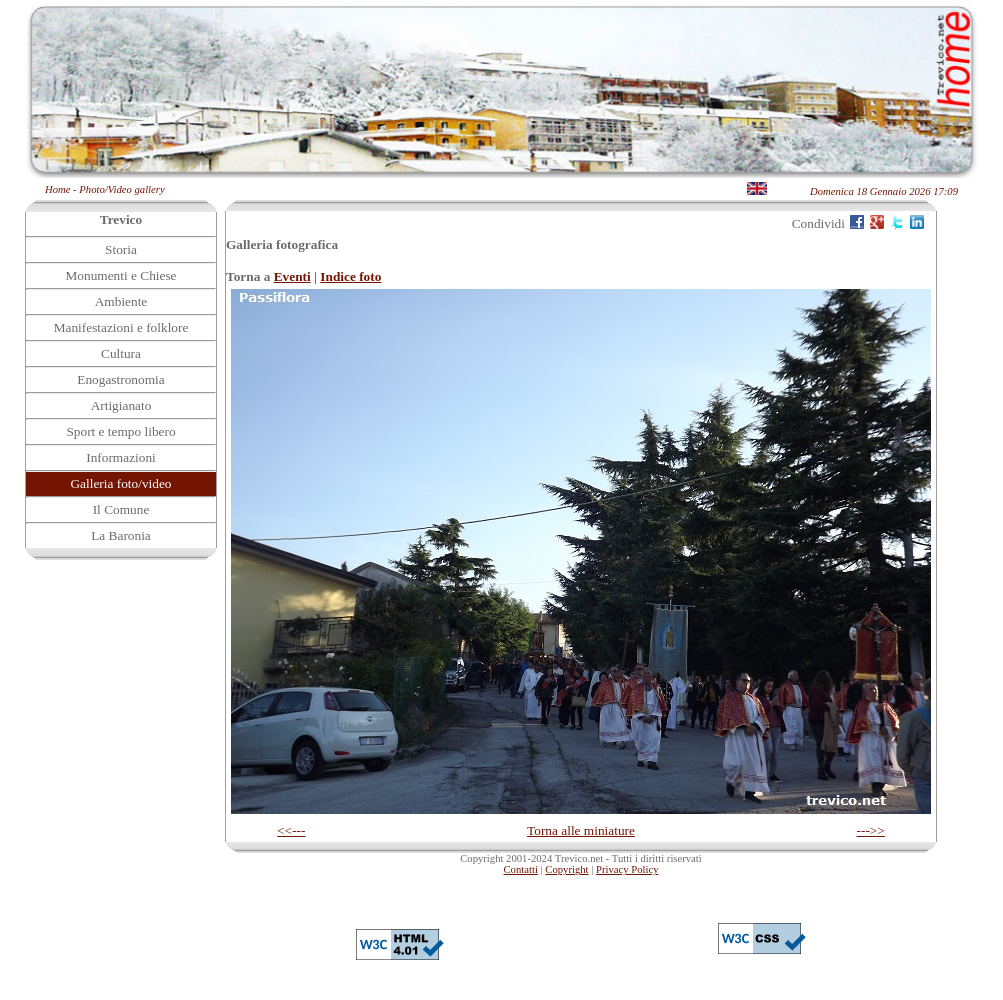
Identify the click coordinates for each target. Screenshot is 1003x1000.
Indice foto (350, 276)
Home (57, 189)
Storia (121, 249)
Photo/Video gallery (121, 189)
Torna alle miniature (581, 830)
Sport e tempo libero (120, 431)
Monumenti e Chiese (120, 275)
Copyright (566, 869)
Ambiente (121, 301)
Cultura (121, 353)
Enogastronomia (120, 379)
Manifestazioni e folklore (121, 327)
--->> (871, 830)
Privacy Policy (627, 869)
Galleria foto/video (120, 483)
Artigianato (121, 405)
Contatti (521, 869)
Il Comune (121, 509)
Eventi (292, 276)
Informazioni (121, 457)
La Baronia (121, 535)
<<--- (291, 830)
